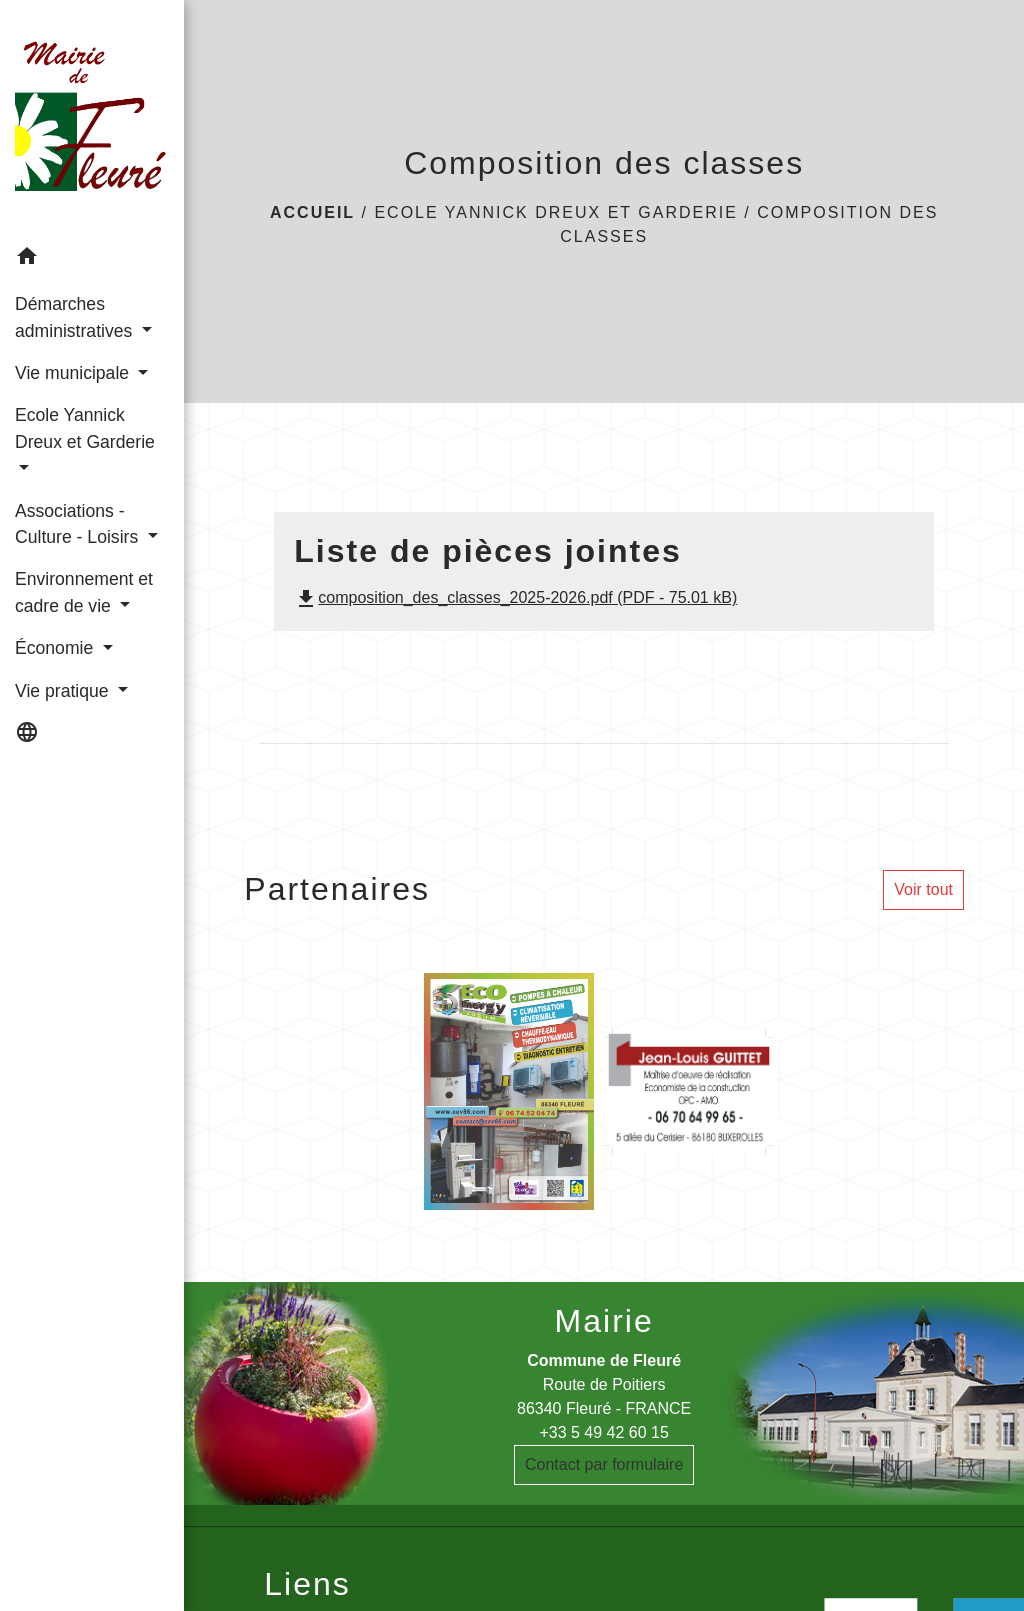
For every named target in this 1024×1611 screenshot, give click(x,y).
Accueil (312, 212)
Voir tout (923, 889)
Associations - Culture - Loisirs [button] (79, 524)
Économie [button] (56, 648)
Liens (307, 1584)
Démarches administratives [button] (76, 317)
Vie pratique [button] (64, 691)
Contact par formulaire (604, 1464)
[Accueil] (92, 117)
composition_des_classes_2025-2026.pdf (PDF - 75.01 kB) (515, 597)
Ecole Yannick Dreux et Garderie (555, 212)
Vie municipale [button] (74, 373)
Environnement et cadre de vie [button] (84, 592)
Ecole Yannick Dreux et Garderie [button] (85, 428)
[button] (92, 259)
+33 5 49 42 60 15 (603, 1432)
